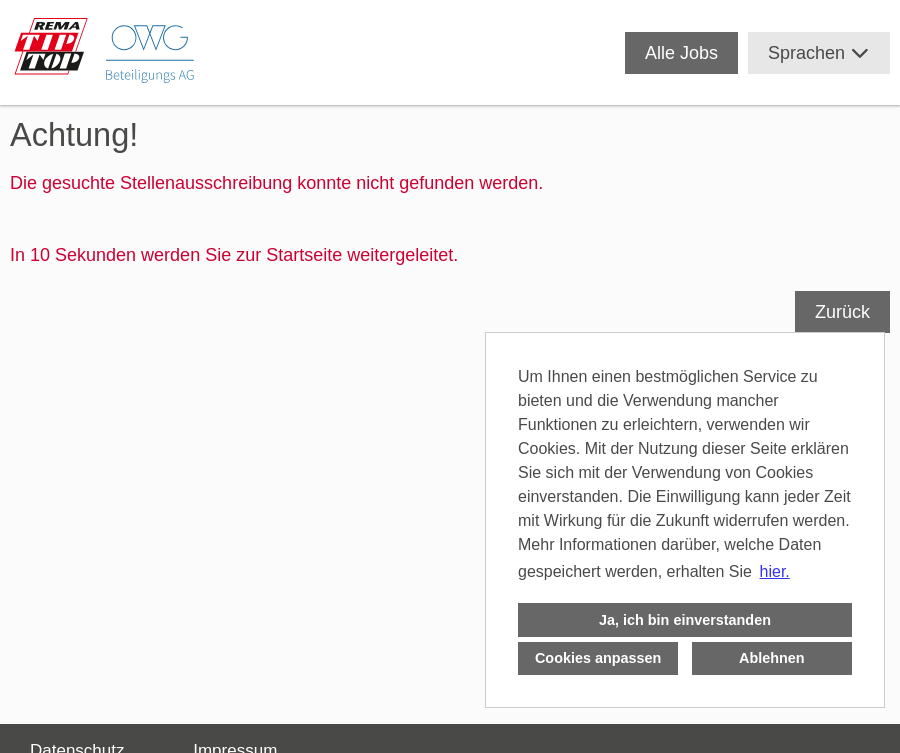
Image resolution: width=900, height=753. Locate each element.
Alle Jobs (681, 53)
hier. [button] (775, 571)
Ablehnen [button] (772, 658)
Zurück (842, 312)
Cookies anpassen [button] (598, 658)
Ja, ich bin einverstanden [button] (685, 620)
